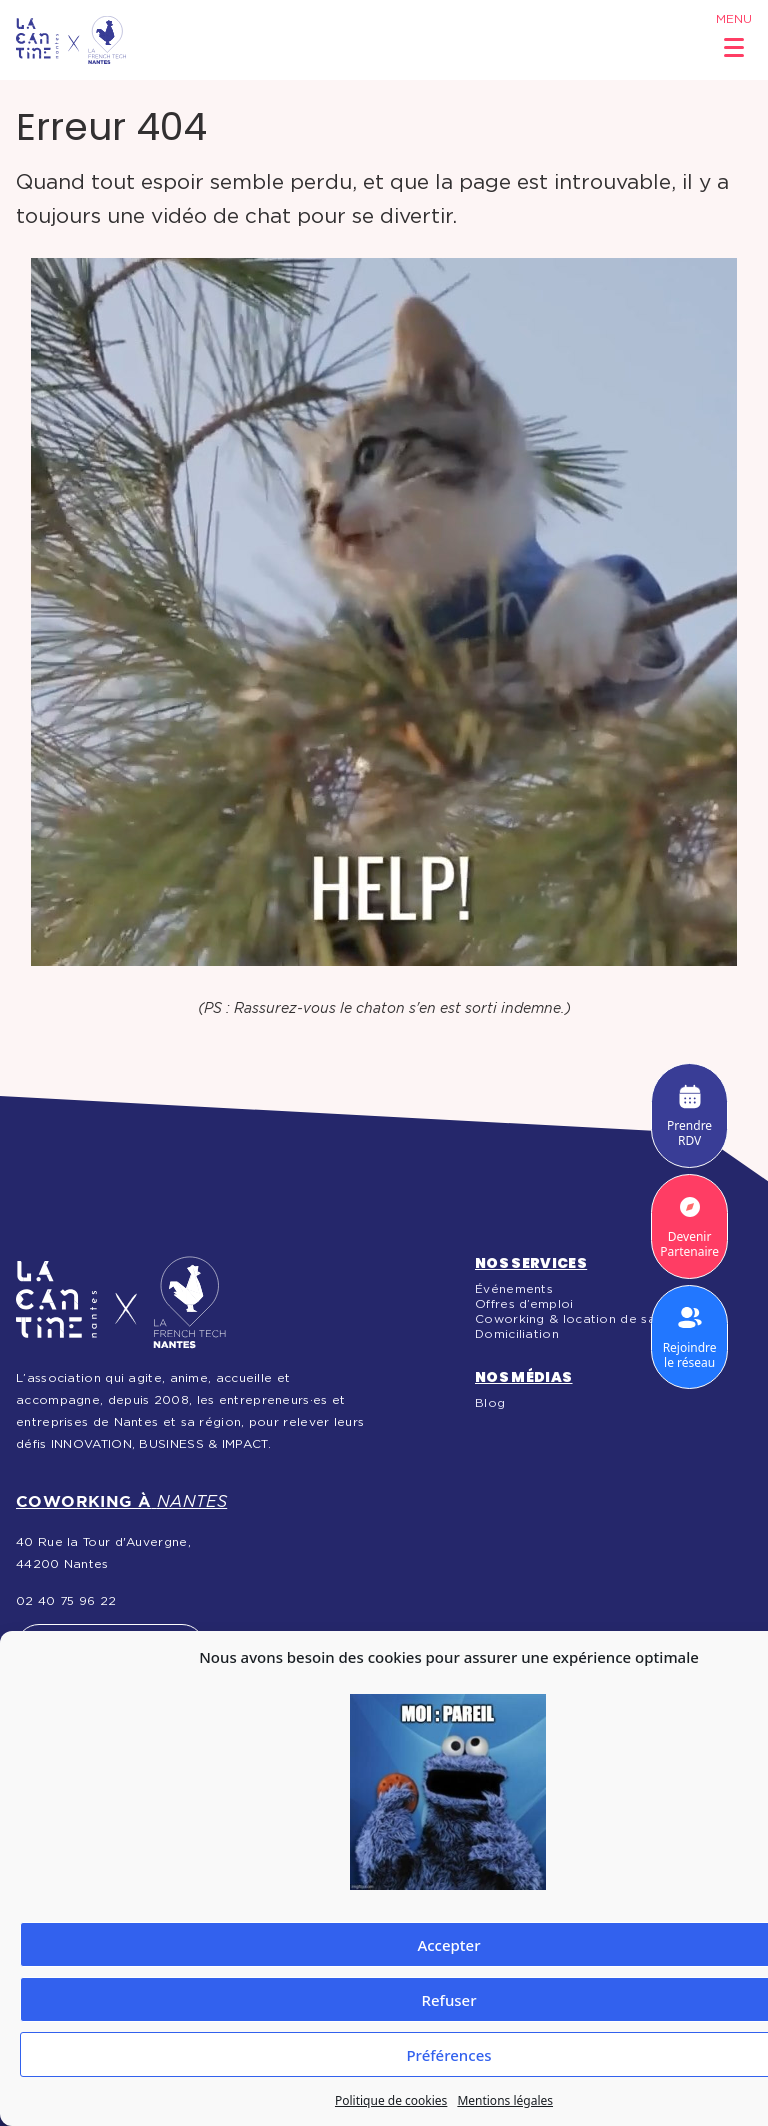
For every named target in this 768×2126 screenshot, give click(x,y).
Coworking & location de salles (576, 1319)
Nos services (531, 1263)
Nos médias (524, 1377)
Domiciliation (517, 1334)
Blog (490, 1403)
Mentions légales (505, 2100)
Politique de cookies (391, 2100)
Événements (514, 1289)
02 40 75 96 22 (66, 1601)
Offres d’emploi (524, 1304)
